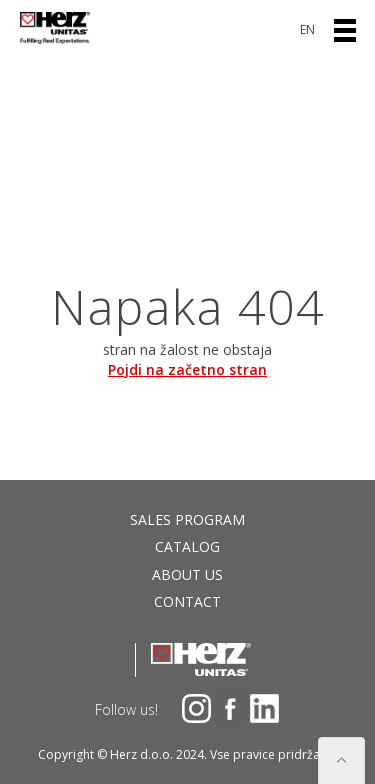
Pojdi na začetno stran (187, 369)
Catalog (187, 546)
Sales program (187, 519)
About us (187, 574)
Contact (187, 601)
